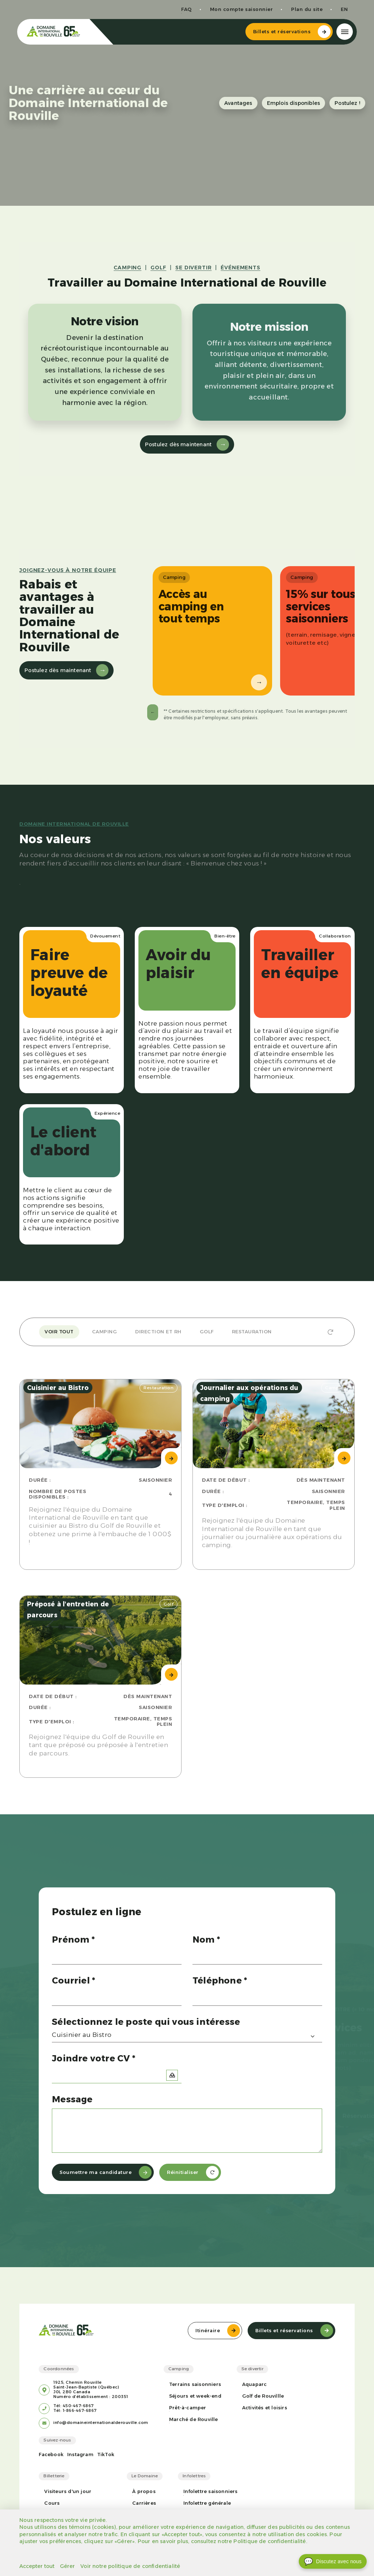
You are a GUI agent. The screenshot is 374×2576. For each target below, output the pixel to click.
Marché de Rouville (193, 2419)
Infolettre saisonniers (210, 2491)
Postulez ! (347, 103)
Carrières (144, 2503)
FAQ (184, 9)
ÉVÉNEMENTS (240, 267)
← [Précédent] (152, 712)
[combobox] (187, 2036)
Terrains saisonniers (195, 2384)
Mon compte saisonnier (239, 9)
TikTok (105, 2454)
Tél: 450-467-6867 (73, 2406)
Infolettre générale (207, 2503)
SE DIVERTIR (193, 267)
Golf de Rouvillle (263, 2396)
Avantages (238, 103)
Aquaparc (254, 2384)
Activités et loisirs (264, 2407)
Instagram (80, 2454)
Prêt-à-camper (187, 2407)
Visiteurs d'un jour (67, 2491)
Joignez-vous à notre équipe (67, 570)
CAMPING (127, 267)
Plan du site (304, 9)
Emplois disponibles (293, 103)
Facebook (51, 2454)
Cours (52, 2503)
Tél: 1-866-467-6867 (75, 2411)
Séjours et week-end (195, 2396)
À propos (144, 2491)
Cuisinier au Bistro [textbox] (82, 2034)
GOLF (158, 267)
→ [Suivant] (254, 682)
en (342, 9)
